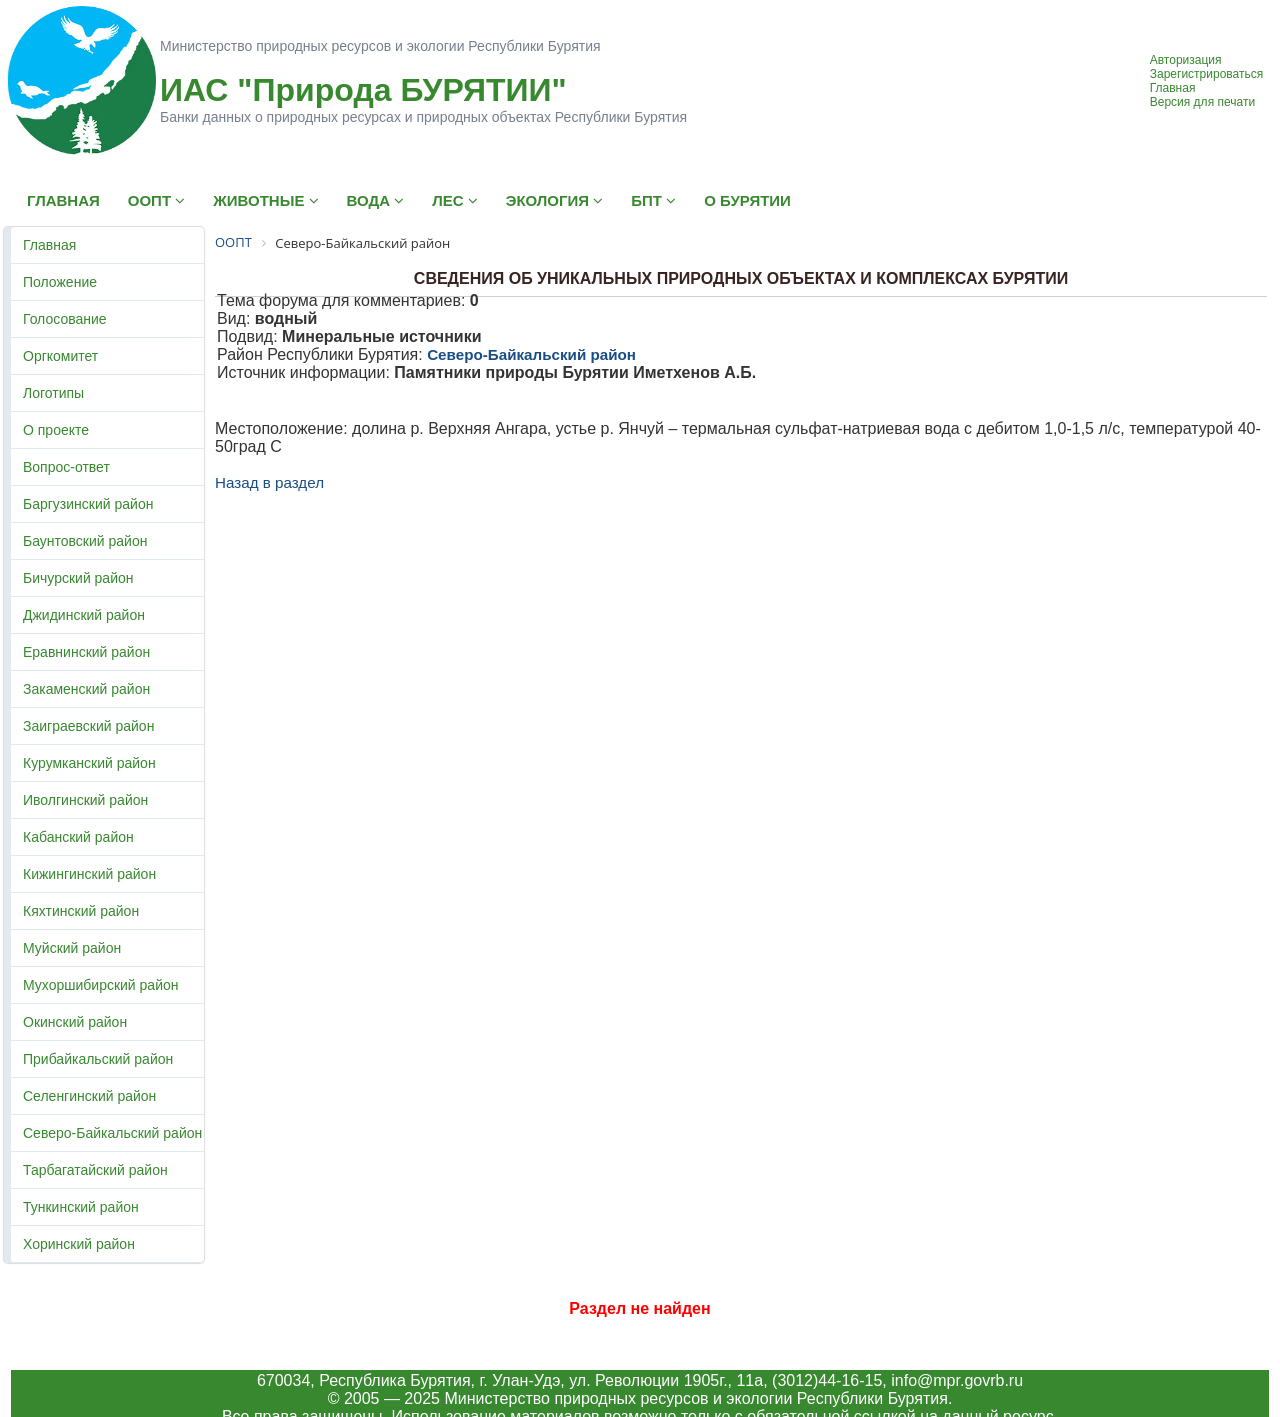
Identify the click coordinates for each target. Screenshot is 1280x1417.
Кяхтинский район (81, 911)
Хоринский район (79, 1244)
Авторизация (1186, 60)
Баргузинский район (88, 504)
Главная (1173, 88)
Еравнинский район (86, 652)
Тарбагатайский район (95, 1170)
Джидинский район (84, 615)
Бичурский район (78, 578)
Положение (60, 282)
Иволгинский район (85, 800)
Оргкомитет (60, 356)
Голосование (65, 319)
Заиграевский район (88, 726)
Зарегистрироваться (1206, 74)
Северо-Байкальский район (112, 1133)
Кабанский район (78, 837)
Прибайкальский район (98, 1059)
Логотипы (53, 393)
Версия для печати (1202, 102)
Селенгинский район (89, 1096)
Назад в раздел (269, 482)
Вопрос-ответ (66, 467)
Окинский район (75, 1022)
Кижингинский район (89, 874)
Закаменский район (86, 689)
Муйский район (72, 948)
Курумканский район (89, 763)
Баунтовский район (85, 541)
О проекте (56, 430)
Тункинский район (81, 1207)
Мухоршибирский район (100, 985)
